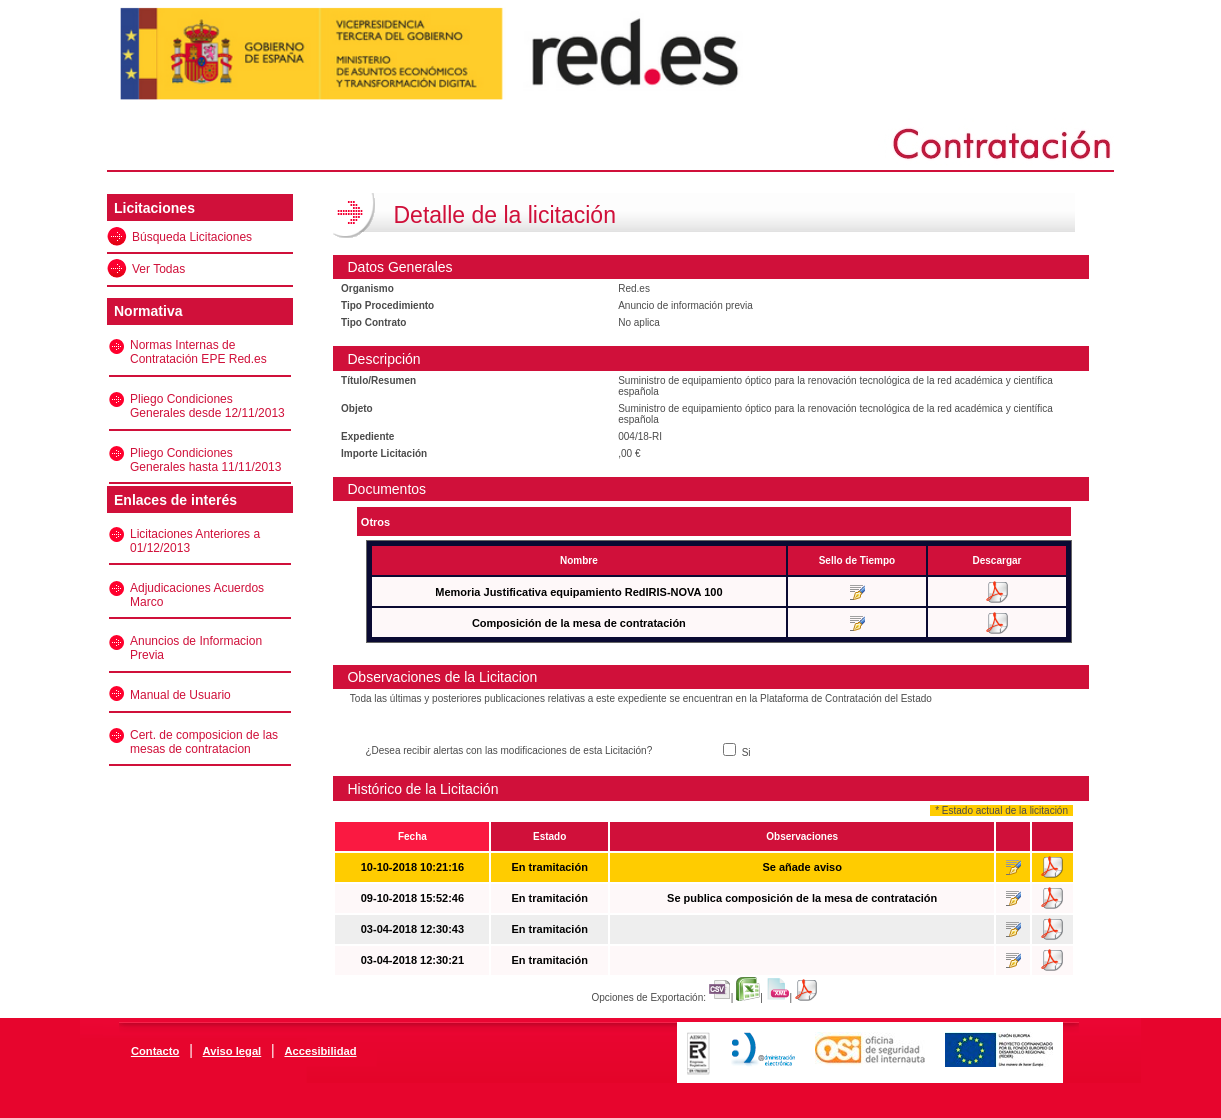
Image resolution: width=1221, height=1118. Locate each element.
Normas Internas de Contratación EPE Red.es (198, 352)
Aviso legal (232, 1051)
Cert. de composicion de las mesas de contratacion (204, 742)
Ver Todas (158, 269)
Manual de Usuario (180, 695)
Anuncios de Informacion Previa (196, 648)
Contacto (155, 1051)
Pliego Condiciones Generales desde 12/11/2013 (207, 406)
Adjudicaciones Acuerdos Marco (197, 595)
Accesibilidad (320, 1051)
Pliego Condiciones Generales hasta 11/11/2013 (205, 460)
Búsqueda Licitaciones (192, 237)
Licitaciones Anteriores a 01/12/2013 (195, 541)
